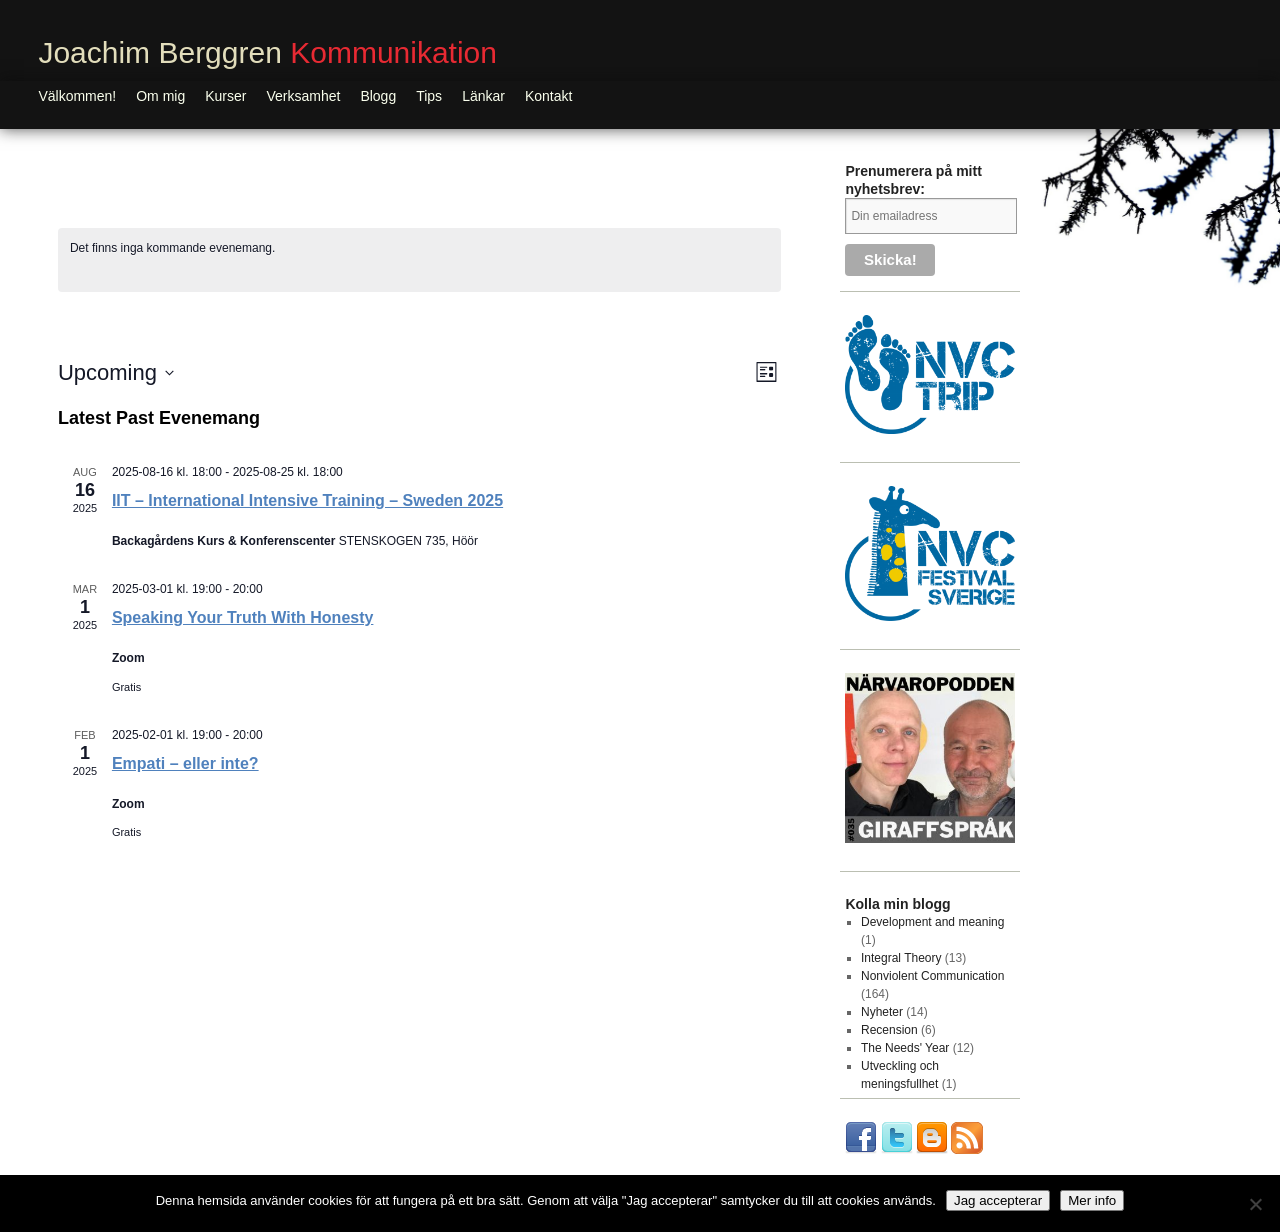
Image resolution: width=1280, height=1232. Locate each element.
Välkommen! (77, 96)
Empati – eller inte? (185, 763)
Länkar (483, 96)
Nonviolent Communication (932, 976)
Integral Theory (901, 958)
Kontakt (548, 96)
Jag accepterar (998, 1200)
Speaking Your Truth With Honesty (243, 617)
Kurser (225, 96)
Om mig (160, 96)
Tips (429, 96)
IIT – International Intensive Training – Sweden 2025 (307, 500)
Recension (889, 1030)
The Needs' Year (905, 1048)
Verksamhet (303, 96)
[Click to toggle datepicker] (116, 372)
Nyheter (882, 1012)
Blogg (378, 96)
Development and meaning (932, 922)
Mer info (1092, 1200)
